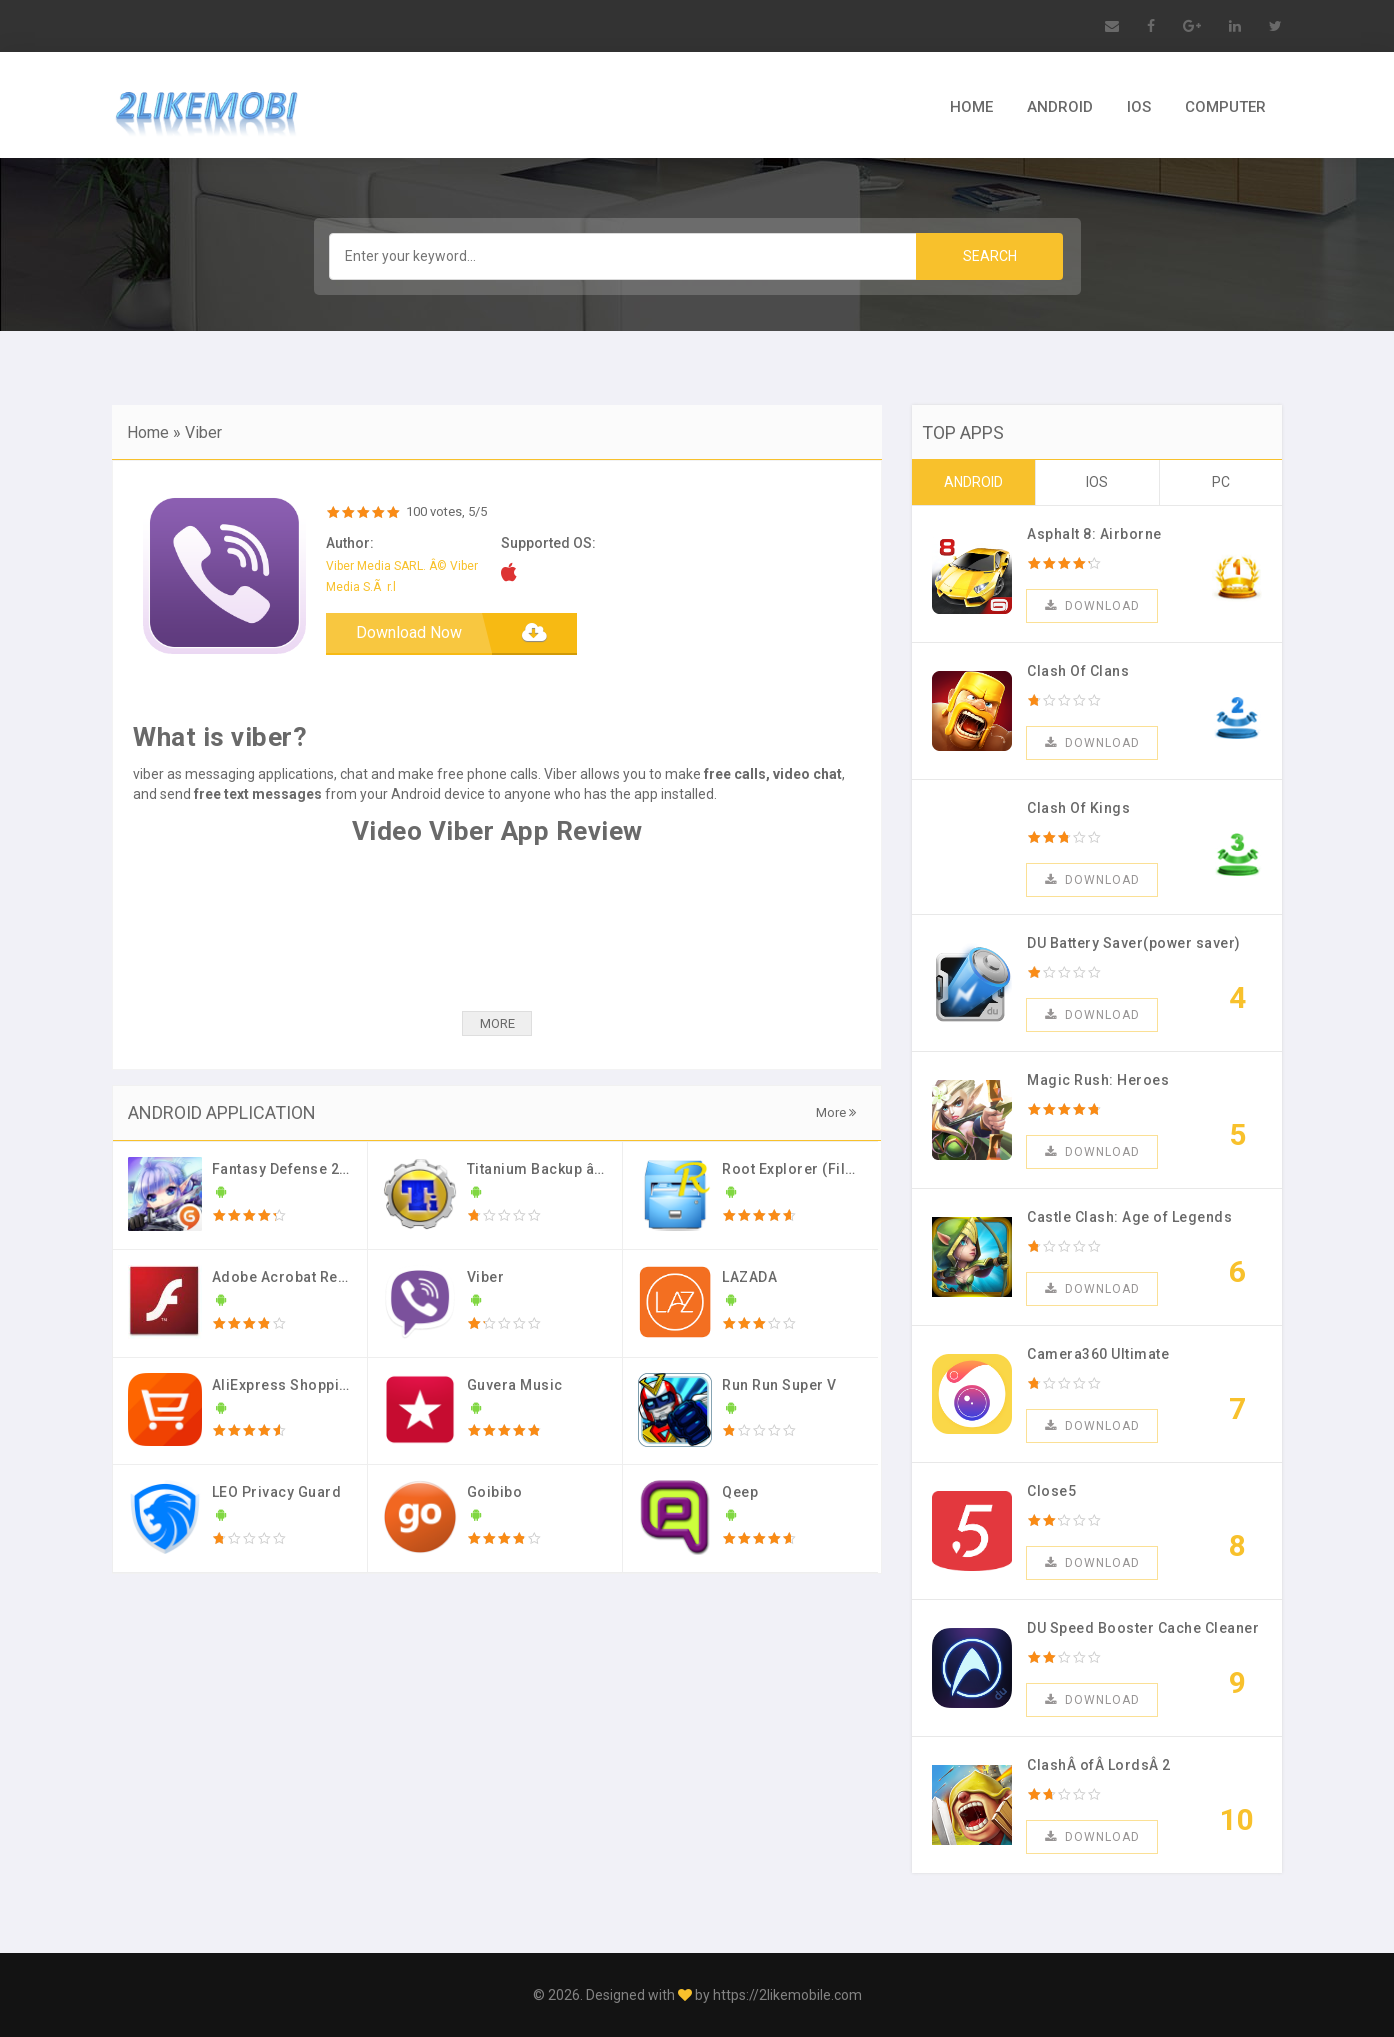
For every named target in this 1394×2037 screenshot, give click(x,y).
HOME (971, 107)
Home (148, 432)
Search (990, 256)
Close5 (1051, 1491)
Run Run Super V (779, 1385)
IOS (1139, 107)
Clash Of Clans (1078, 671)
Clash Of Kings (1078, 808)
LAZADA (749, 1277)
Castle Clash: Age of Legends (1129, 1217)
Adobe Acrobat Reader (291, 1277)
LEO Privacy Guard (277, 1492)
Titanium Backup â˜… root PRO (573, 1169)
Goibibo (495, 1492)
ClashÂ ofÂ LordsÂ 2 (1099, 1765)
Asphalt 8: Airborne (1094, 534)
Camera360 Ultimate (1098, 1354)
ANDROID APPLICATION (222, 1112)
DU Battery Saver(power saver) (1134, 943)
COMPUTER (1225, 107)
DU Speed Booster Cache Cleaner (1143, 1628)
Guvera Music (515, 1385)
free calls (735, 774)
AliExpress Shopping (285, 1385)
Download (1092, 606)
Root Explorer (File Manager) (823, 1169)
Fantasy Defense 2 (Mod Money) (324, 1169)
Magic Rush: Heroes (1098, 1080)
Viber (203, 432)
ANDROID (1060, 107)
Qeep (740, 1492)
